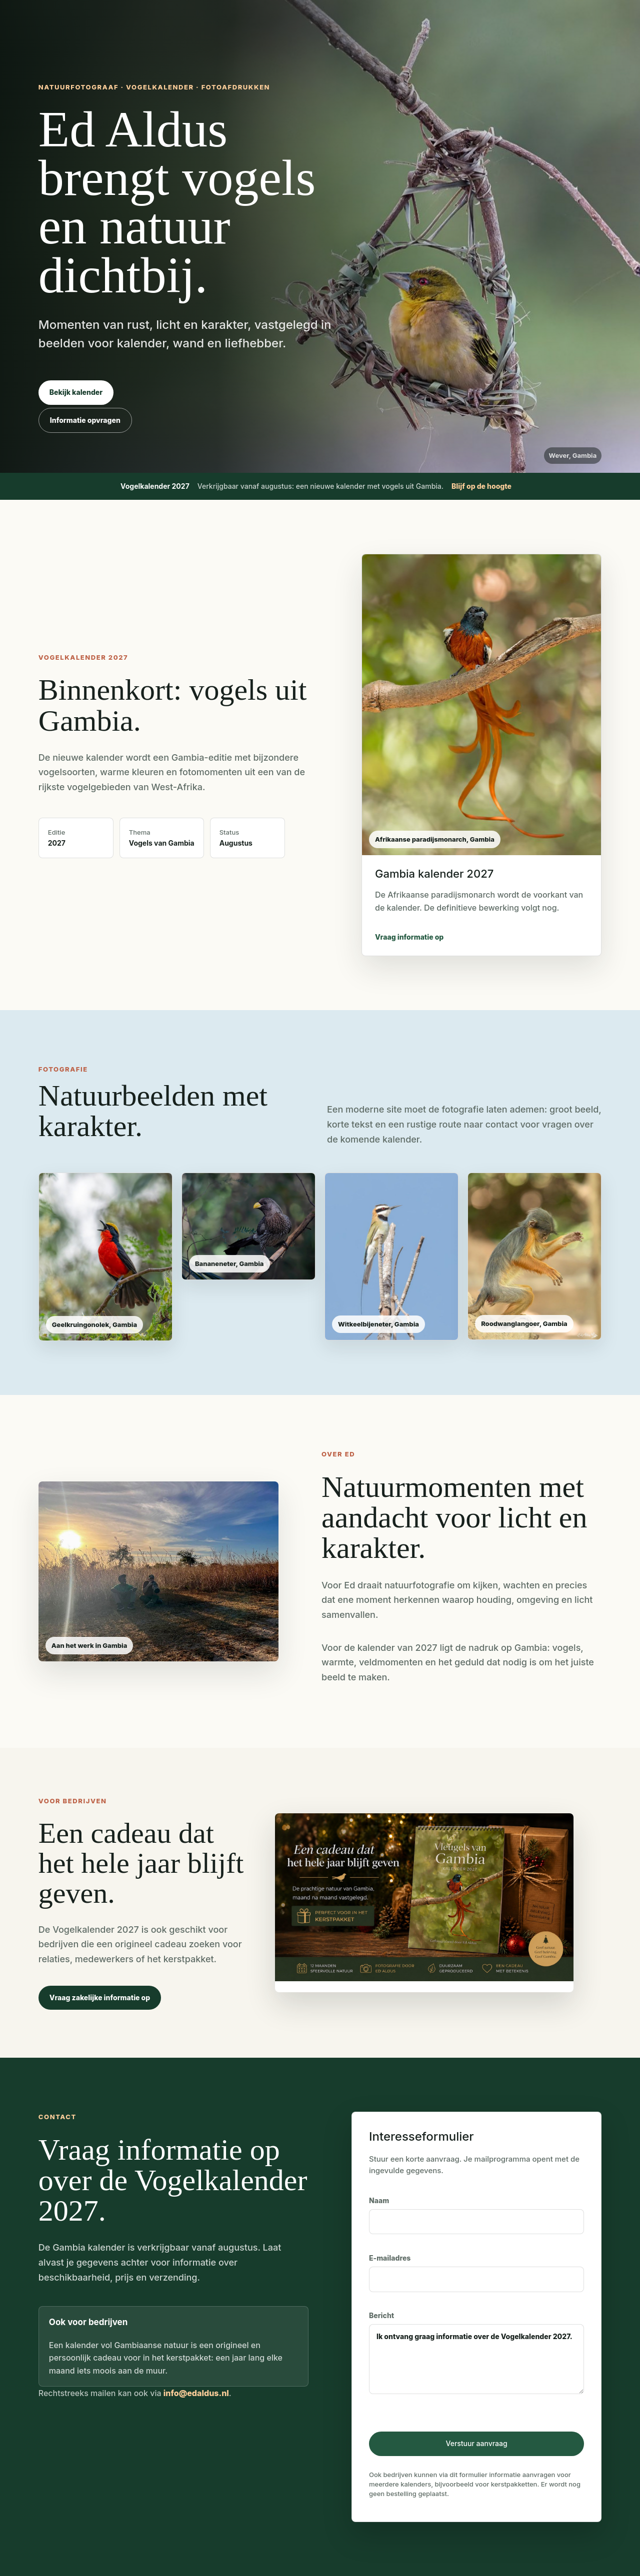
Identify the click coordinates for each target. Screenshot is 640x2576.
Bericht (476, 2352)
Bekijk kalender (76, 392)
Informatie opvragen (85, 420)
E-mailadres (476, 2273)
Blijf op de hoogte (482, 486)
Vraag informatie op (409, 937)
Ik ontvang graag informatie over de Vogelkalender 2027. (476, 2359)
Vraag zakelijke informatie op (100, 1997)
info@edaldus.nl (196, 2393)
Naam (476, 2215)
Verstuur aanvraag (477, 2443)
